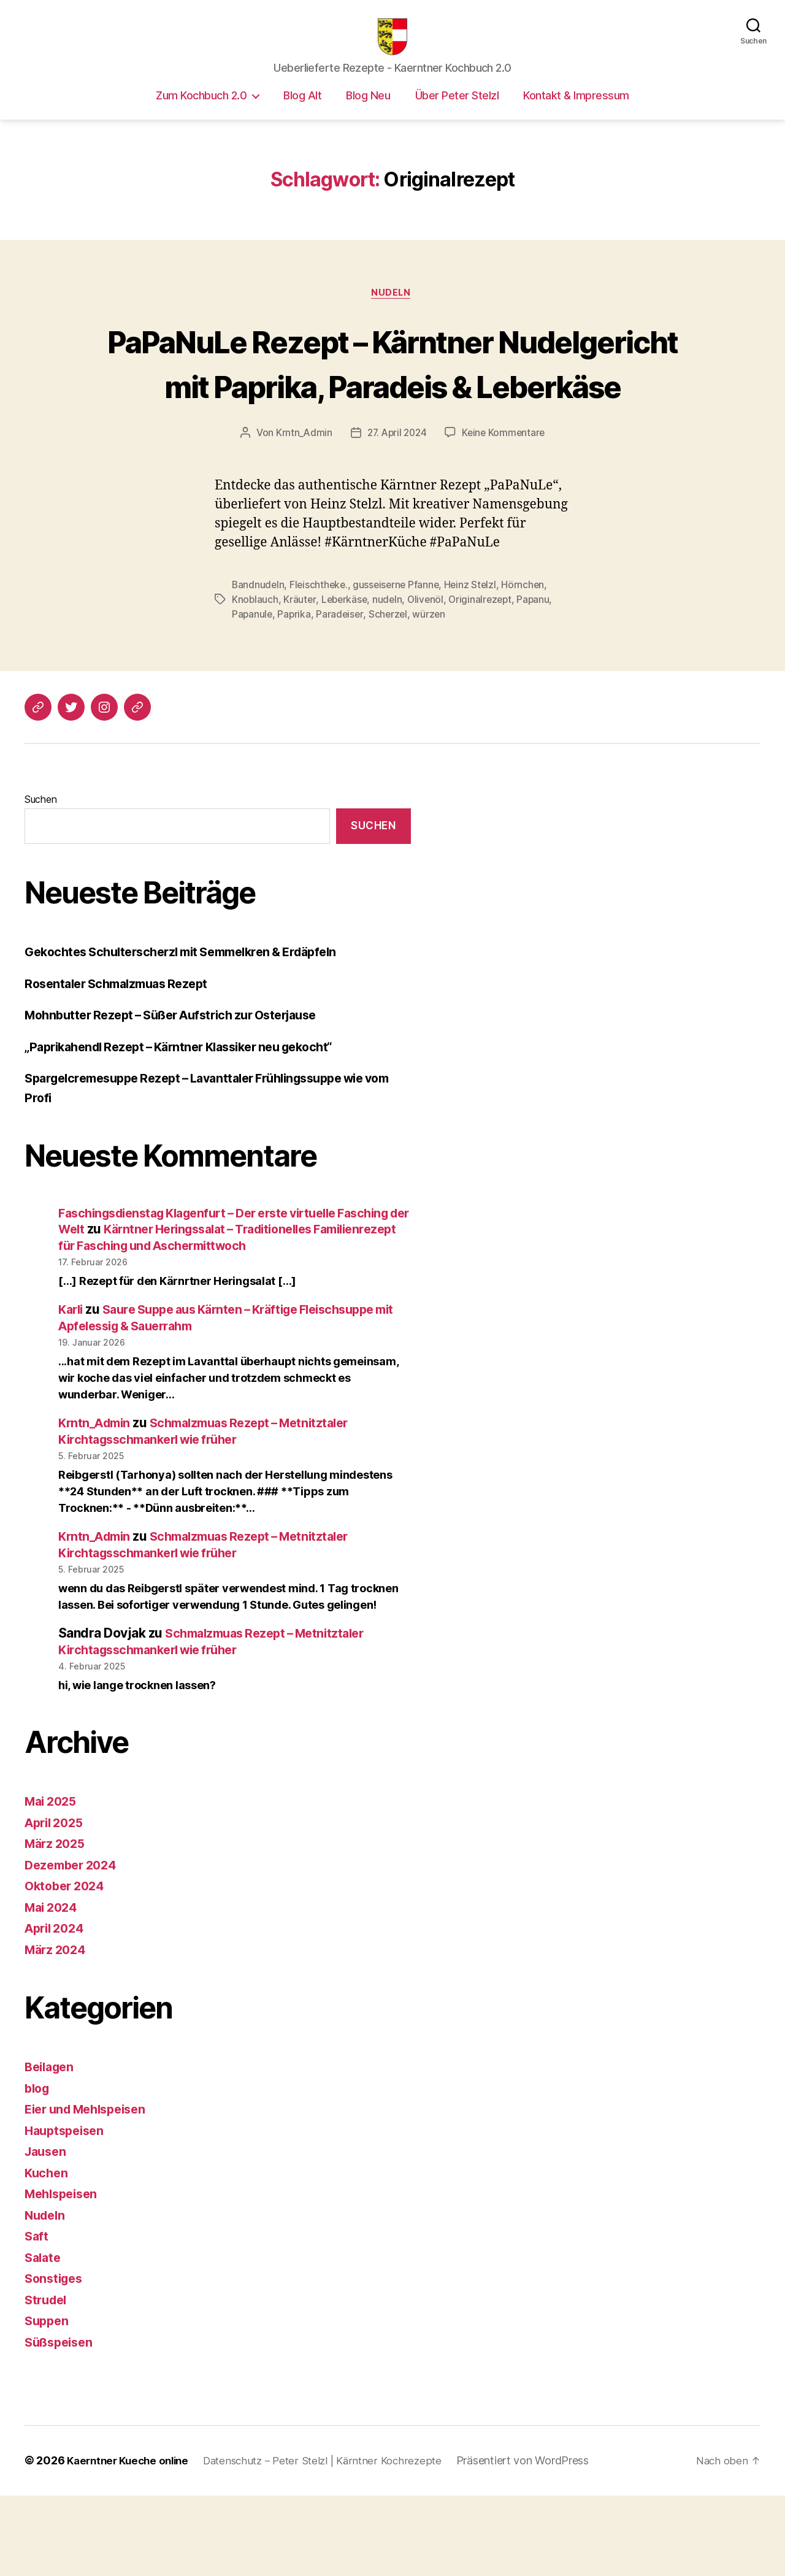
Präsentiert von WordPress (541, 2541)
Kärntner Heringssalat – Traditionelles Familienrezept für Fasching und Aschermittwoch (197, 1310)
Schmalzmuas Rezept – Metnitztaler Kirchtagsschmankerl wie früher (213, 1511)
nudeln (390, 664)
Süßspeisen (61, 2423)
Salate (44, 2338)
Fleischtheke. (321, 649)
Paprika (295, 679)
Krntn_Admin (300, 497)
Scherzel (391, 679)
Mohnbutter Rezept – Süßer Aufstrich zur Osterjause (182, 1079)
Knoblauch (255, 664)
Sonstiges (56, 2359)
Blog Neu (368, 113)
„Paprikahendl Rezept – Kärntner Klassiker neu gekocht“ (191, 1111)
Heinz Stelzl (475, 649)
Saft (37, 2317)
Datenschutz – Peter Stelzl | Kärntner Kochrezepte (336, 2541)
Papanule (253, 679)
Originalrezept (485, 664)
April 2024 (57, 2009)
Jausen (47, 2232)
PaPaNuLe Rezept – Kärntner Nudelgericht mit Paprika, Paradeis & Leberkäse (392, 404)
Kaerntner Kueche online (132, 2541)
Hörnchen (529, 649)
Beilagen (51, 2147)
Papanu (540, 664)
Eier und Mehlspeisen (91, 2190)
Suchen (40, 863)
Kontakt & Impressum (576, 113)
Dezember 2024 (74, 1945)
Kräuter (300, 664)
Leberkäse (346, 664)
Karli (71, 1390)
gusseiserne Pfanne (400, 649)
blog (38, 2169)
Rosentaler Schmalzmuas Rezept (123, 1048)
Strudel (48, 2380)
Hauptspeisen (67, 2211)
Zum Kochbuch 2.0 (201, 113)
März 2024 (58, 2030)
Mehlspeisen (64, 2274)
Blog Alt (302, 113)
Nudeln (392, 312)
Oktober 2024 (67, 1966)
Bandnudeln (258, 649)
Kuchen (47, 2253)
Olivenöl (429, 664)
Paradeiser (342, 679)
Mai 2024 (53, 1988)
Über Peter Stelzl (457, 113)
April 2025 (57, 1903)
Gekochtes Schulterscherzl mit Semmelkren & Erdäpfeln (193, 1016)
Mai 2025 (53, 1882)
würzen (432, 679)
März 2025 (57, 1924)
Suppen (48, 2401)
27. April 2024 (395, 497)
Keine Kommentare (505, 497)
